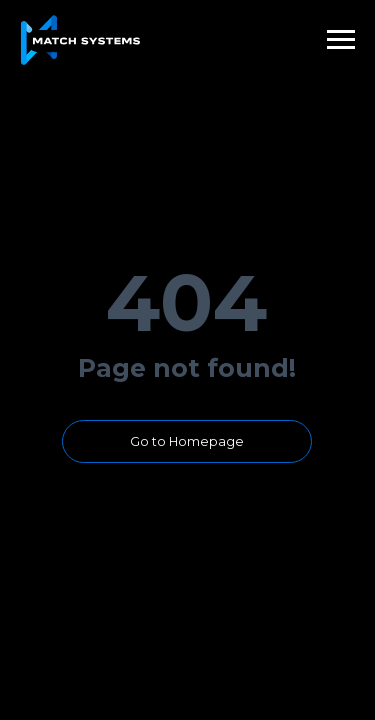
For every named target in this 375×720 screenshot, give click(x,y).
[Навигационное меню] (341, 40)
